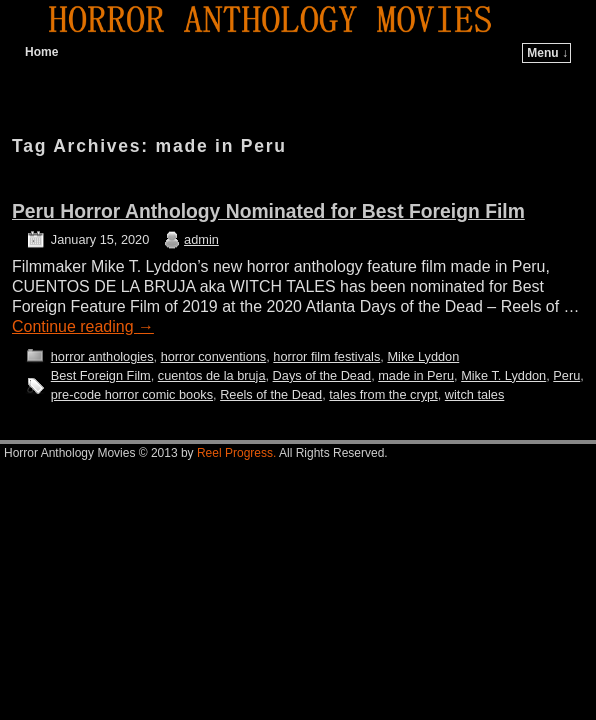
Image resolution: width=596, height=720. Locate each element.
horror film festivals (326, 356)
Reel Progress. (236, 453)
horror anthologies (102, 356)
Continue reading (83, 326)
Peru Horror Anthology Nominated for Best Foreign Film (268, 211)
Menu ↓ (547, 53)
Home (41, 52)
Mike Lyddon (423, 356)
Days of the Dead (322, 375)
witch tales (475, 394)
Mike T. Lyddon (503, 375)
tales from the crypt (383, 394)
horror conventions (214, 356)
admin (201, 239)
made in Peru (416, 375)
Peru (566, 375)
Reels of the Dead (271, 394)
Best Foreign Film (101, 375)
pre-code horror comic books (132, 394)
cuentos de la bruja (212, 375)
